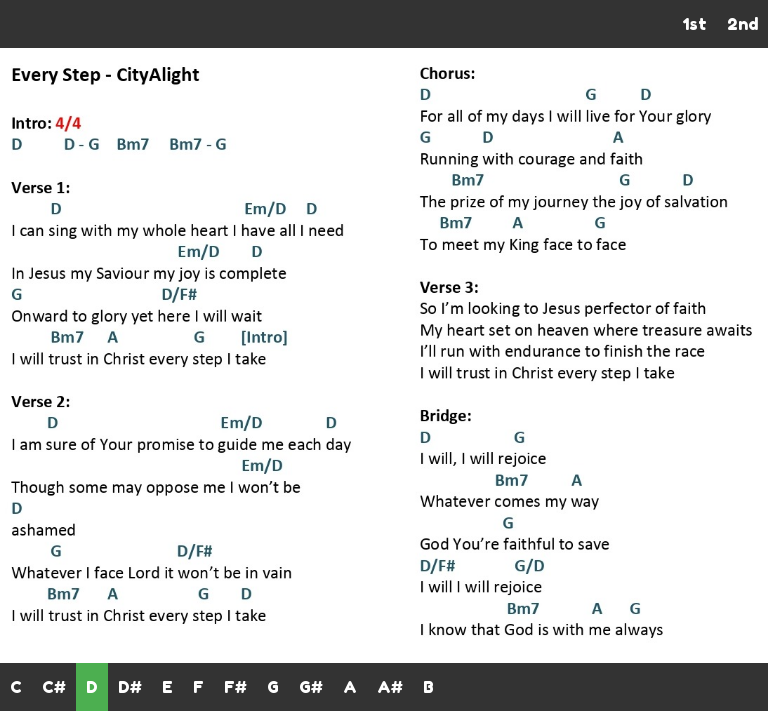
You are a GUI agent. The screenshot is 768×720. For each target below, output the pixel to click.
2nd (742, 24)
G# (311, 687)
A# (390, 687)
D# (130, 687)
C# (54, 687)
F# (235, 687)
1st (694, 24)
